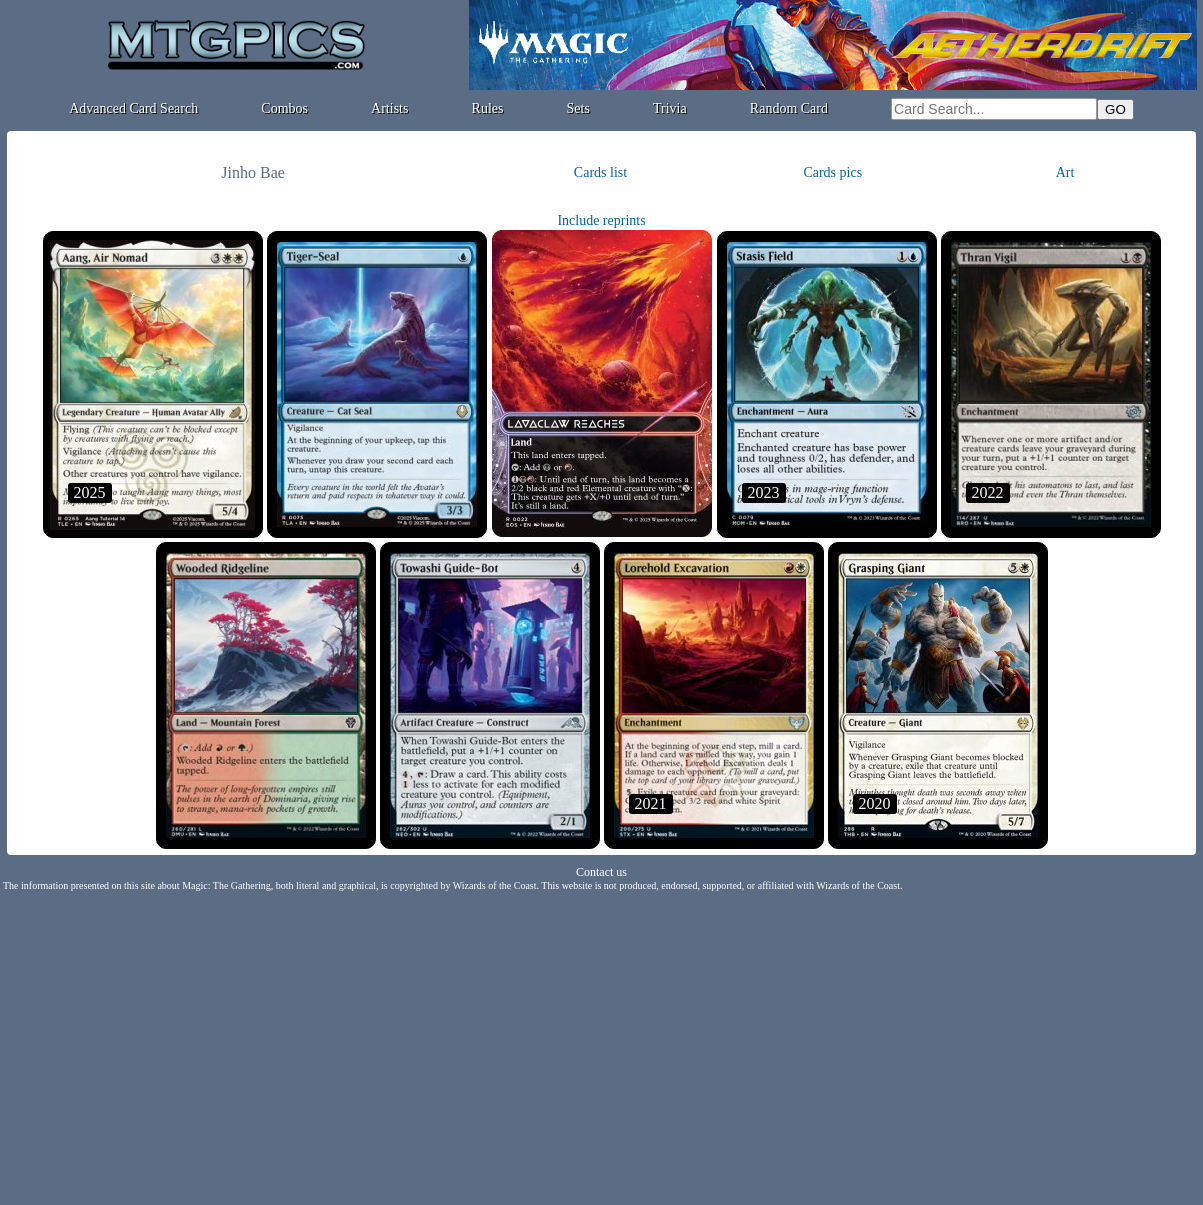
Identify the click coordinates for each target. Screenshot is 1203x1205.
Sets (578, 108)
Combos (284, 108)
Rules (488, 108)
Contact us (601, 872)
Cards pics (832, 172)
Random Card (789, 108)
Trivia (670, 108)
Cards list (600, 172)
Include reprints (601, 220)
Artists (389, 108)
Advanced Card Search (133, 108)
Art (1065, 172)
